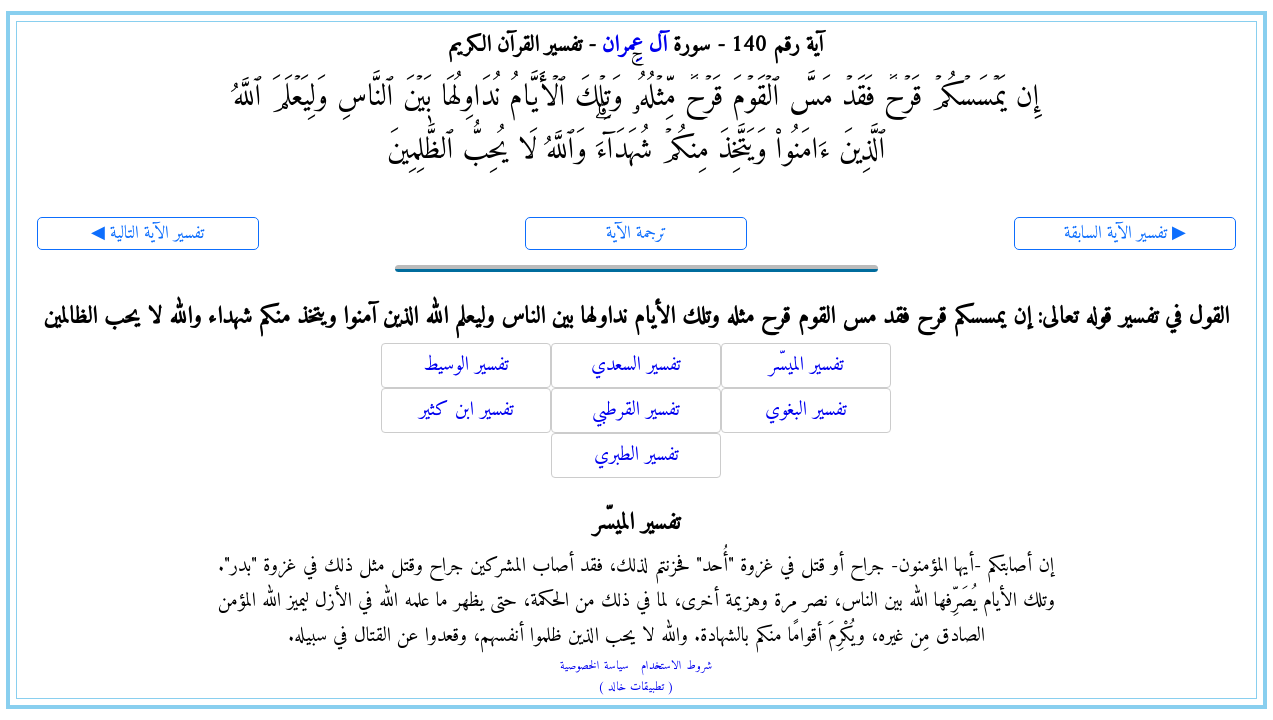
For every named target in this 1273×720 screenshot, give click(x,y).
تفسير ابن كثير (466, 410)
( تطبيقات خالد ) (636, 687)
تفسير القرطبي (636, 410)
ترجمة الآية (636, 233)
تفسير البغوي (806, 410)
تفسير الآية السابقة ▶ (1125, 233)
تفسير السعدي (636, 365)
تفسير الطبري (636, 455)
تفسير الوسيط (466, 365)
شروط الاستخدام (676, 666)
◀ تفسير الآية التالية (147, 233)
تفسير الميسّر (806, 365)
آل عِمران (634, 45)
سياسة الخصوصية (594, 666)
